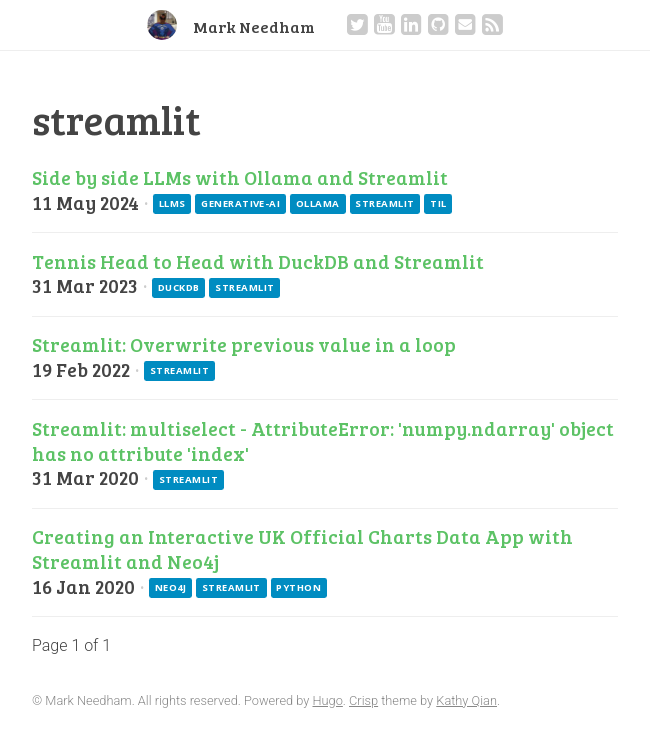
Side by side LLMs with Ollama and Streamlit (240, 177)
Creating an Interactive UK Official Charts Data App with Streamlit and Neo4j (302, 548)
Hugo (327, 700)
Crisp (363, 700)
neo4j (170, 587)
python (298, 587)
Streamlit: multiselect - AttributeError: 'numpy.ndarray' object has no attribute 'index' (323, 440)
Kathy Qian (466, 700)
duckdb (179, 287)
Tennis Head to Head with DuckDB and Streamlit (258, 261)
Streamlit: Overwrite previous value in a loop (244, 344)
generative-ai (240, 203)
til (438, 203)
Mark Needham (254, 26)
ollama (318, 203)
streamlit (384, 203)
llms (172, 203)
